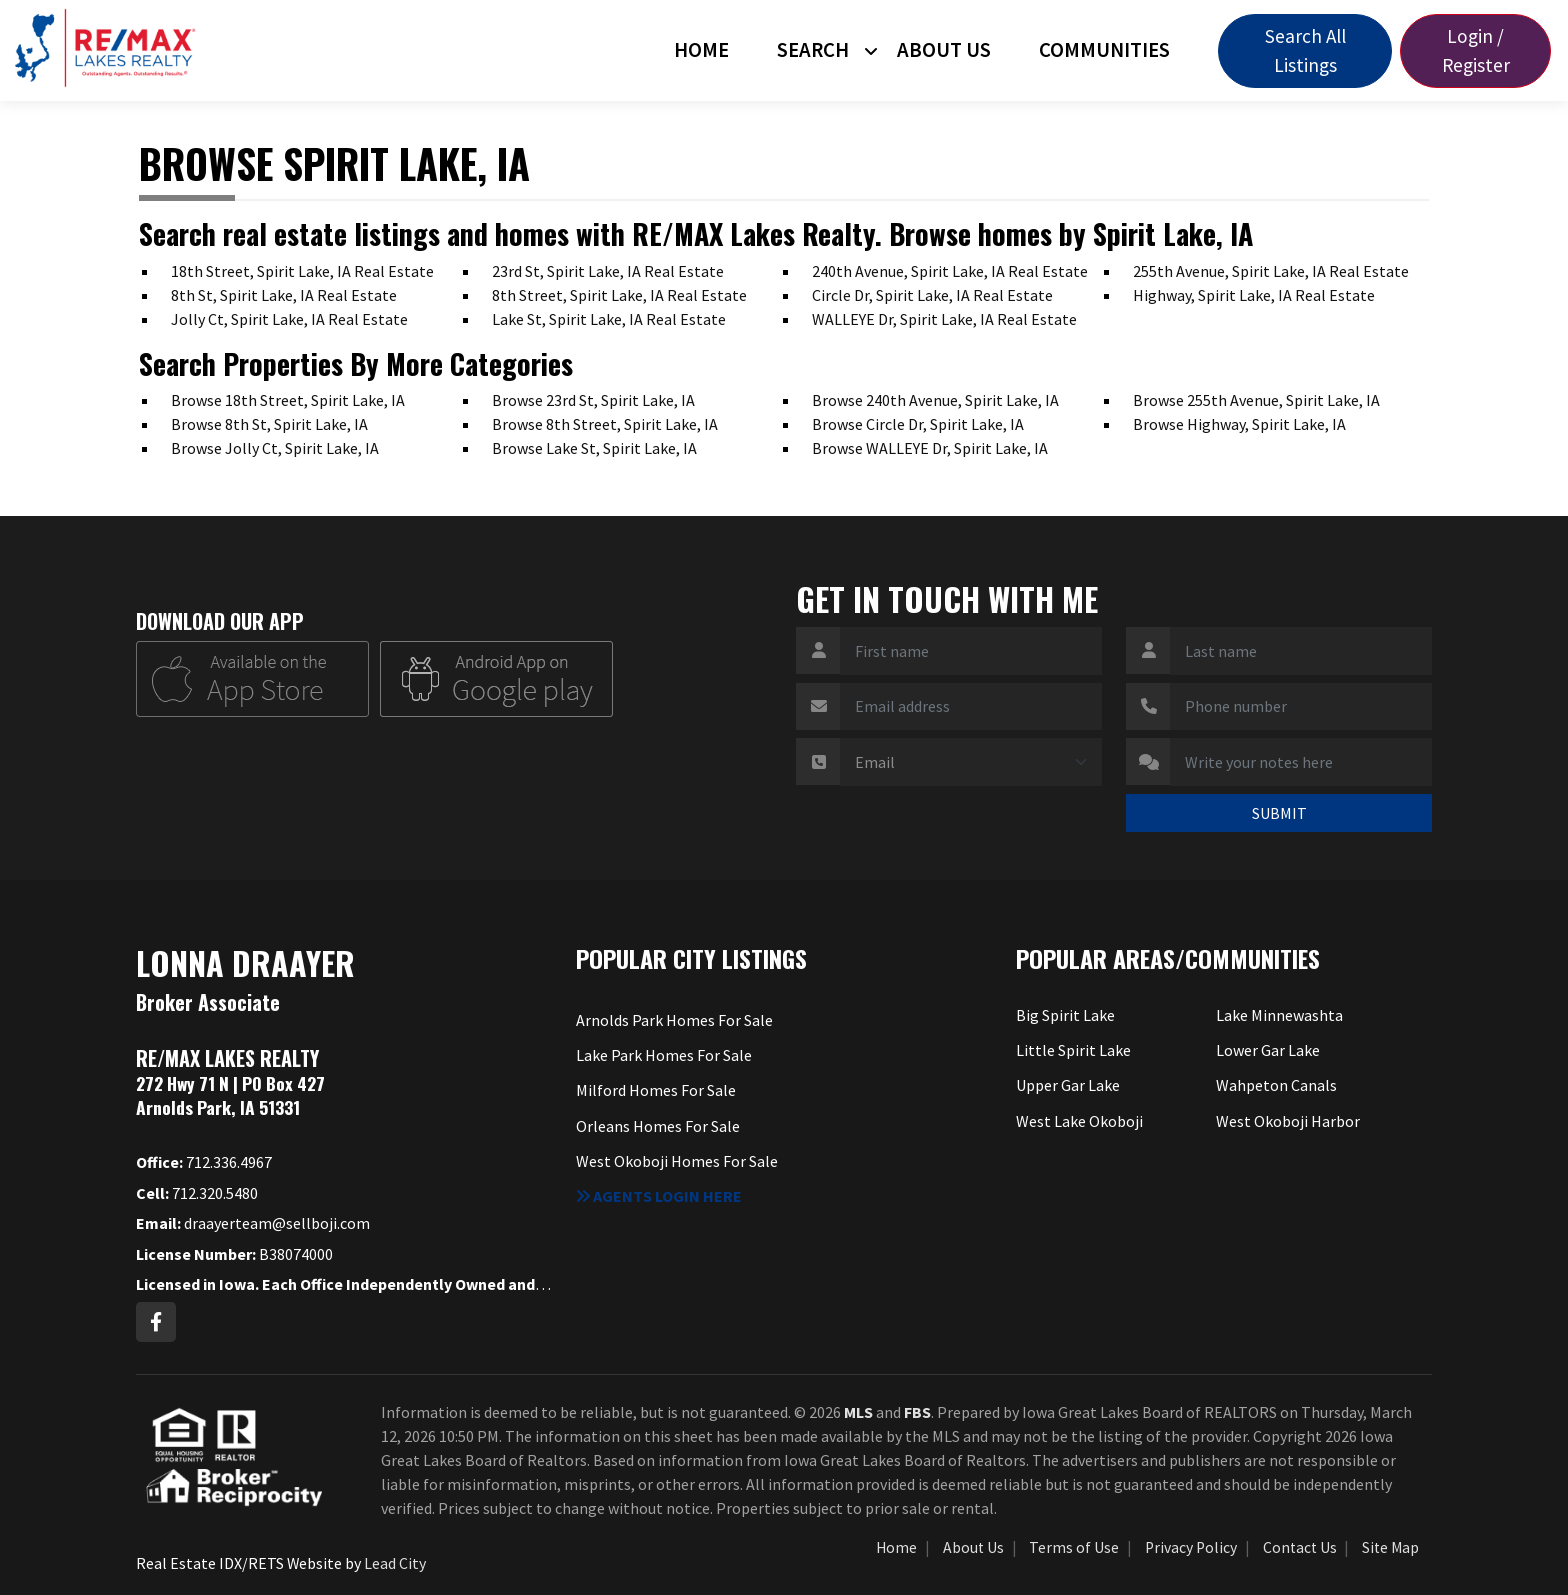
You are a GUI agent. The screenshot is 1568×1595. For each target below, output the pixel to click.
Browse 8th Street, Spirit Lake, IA (605, 424)
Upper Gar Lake (1068, 1085)
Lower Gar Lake (1268, 1050)
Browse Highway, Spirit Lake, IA (1239, 424)
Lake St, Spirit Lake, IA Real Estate (609, 319)
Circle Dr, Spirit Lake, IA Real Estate (932, 295)
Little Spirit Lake (1073, 1050)
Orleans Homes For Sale (658, 1126)
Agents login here (659, 1196)
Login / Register (1476, 50)
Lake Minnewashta (1279, 1015)
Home (701, 50)
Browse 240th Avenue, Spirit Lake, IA (935, 400)
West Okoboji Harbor (1288, 1121)
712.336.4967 (204, 1162)
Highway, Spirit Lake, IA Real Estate (1254, 295)
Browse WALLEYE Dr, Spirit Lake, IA (930, 448)
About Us (944, 50)
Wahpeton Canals (1276, 1085)
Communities (1104, 50)
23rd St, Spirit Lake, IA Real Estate (608, 271)
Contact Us (1300, 1547)
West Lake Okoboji (1079, 1121)
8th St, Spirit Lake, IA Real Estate (284, 295)
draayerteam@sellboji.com (253, 1223)
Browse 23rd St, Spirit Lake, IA (593, 400)
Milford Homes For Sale (656, 1090)
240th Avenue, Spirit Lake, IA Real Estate (950, 271)
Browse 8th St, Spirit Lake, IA (269, 424)
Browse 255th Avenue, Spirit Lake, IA (1256, 400)
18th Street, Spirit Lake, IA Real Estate (302, 271)
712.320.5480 (197, 1193)
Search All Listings (1305, 50)
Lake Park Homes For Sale (664, 1055)
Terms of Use (1074, 1547)
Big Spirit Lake (1065, 1015)
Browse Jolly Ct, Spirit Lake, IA (275, 448)
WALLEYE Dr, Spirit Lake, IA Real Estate (944, 319)
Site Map (1390, 1547)
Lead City (395, 1563)
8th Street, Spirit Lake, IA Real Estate (619, 295)
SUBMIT (1279, 813)
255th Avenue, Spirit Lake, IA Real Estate (1271, 271)
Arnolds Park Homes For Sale (674, 1020)
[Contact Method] (971, 762)
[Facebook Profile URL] (156, 1322)
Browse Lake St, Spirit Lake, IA (594, 448)
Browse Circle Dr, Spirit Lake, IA (918, 424)
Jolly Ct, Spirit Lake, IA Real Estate (289, 319)
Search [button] (813, 50)
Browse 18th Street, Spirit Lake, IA (288, 400)
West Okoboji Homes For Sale (677, 1161)
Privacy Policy (1191, 1547)
